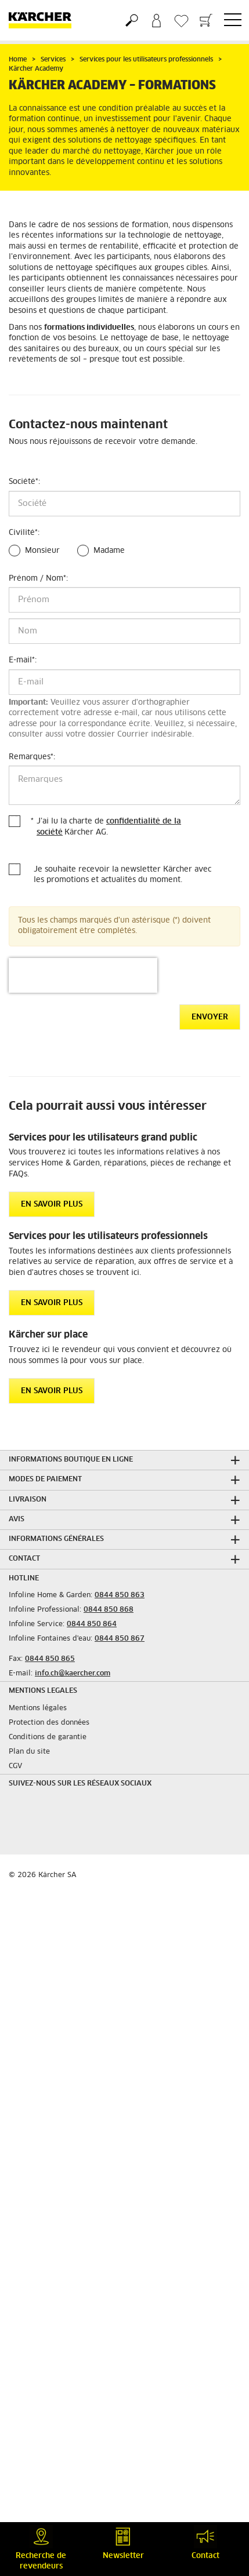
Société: (24, 482)
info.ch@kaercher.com (72, 1673)
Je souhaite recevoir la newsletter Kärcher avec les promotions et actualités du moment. (122, 875)
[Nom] (124, 631)
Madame (109, 551)
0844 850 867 (120, 1638)
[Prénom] (124, 600)
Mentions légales (38, 1708)
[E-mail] (124, 682)
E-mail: (23, 660)
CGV (15, 1766)
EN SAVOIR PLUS (51, 1204)
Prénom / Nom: (38, 578)
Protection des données (49, 1722)
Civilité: (24, 533)
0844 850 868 (108, 1609)
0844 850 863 (120, 1595)
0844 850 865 (50, 1659)
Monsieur (42, 551)
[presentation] (83, 975)
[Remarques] (124, 785)
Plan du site (29, 1751)
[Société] (124, 503)
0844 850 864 (92, 1624)
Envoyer (210, 1017)
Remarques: (32, 757)
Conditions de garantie (47, 1737)
